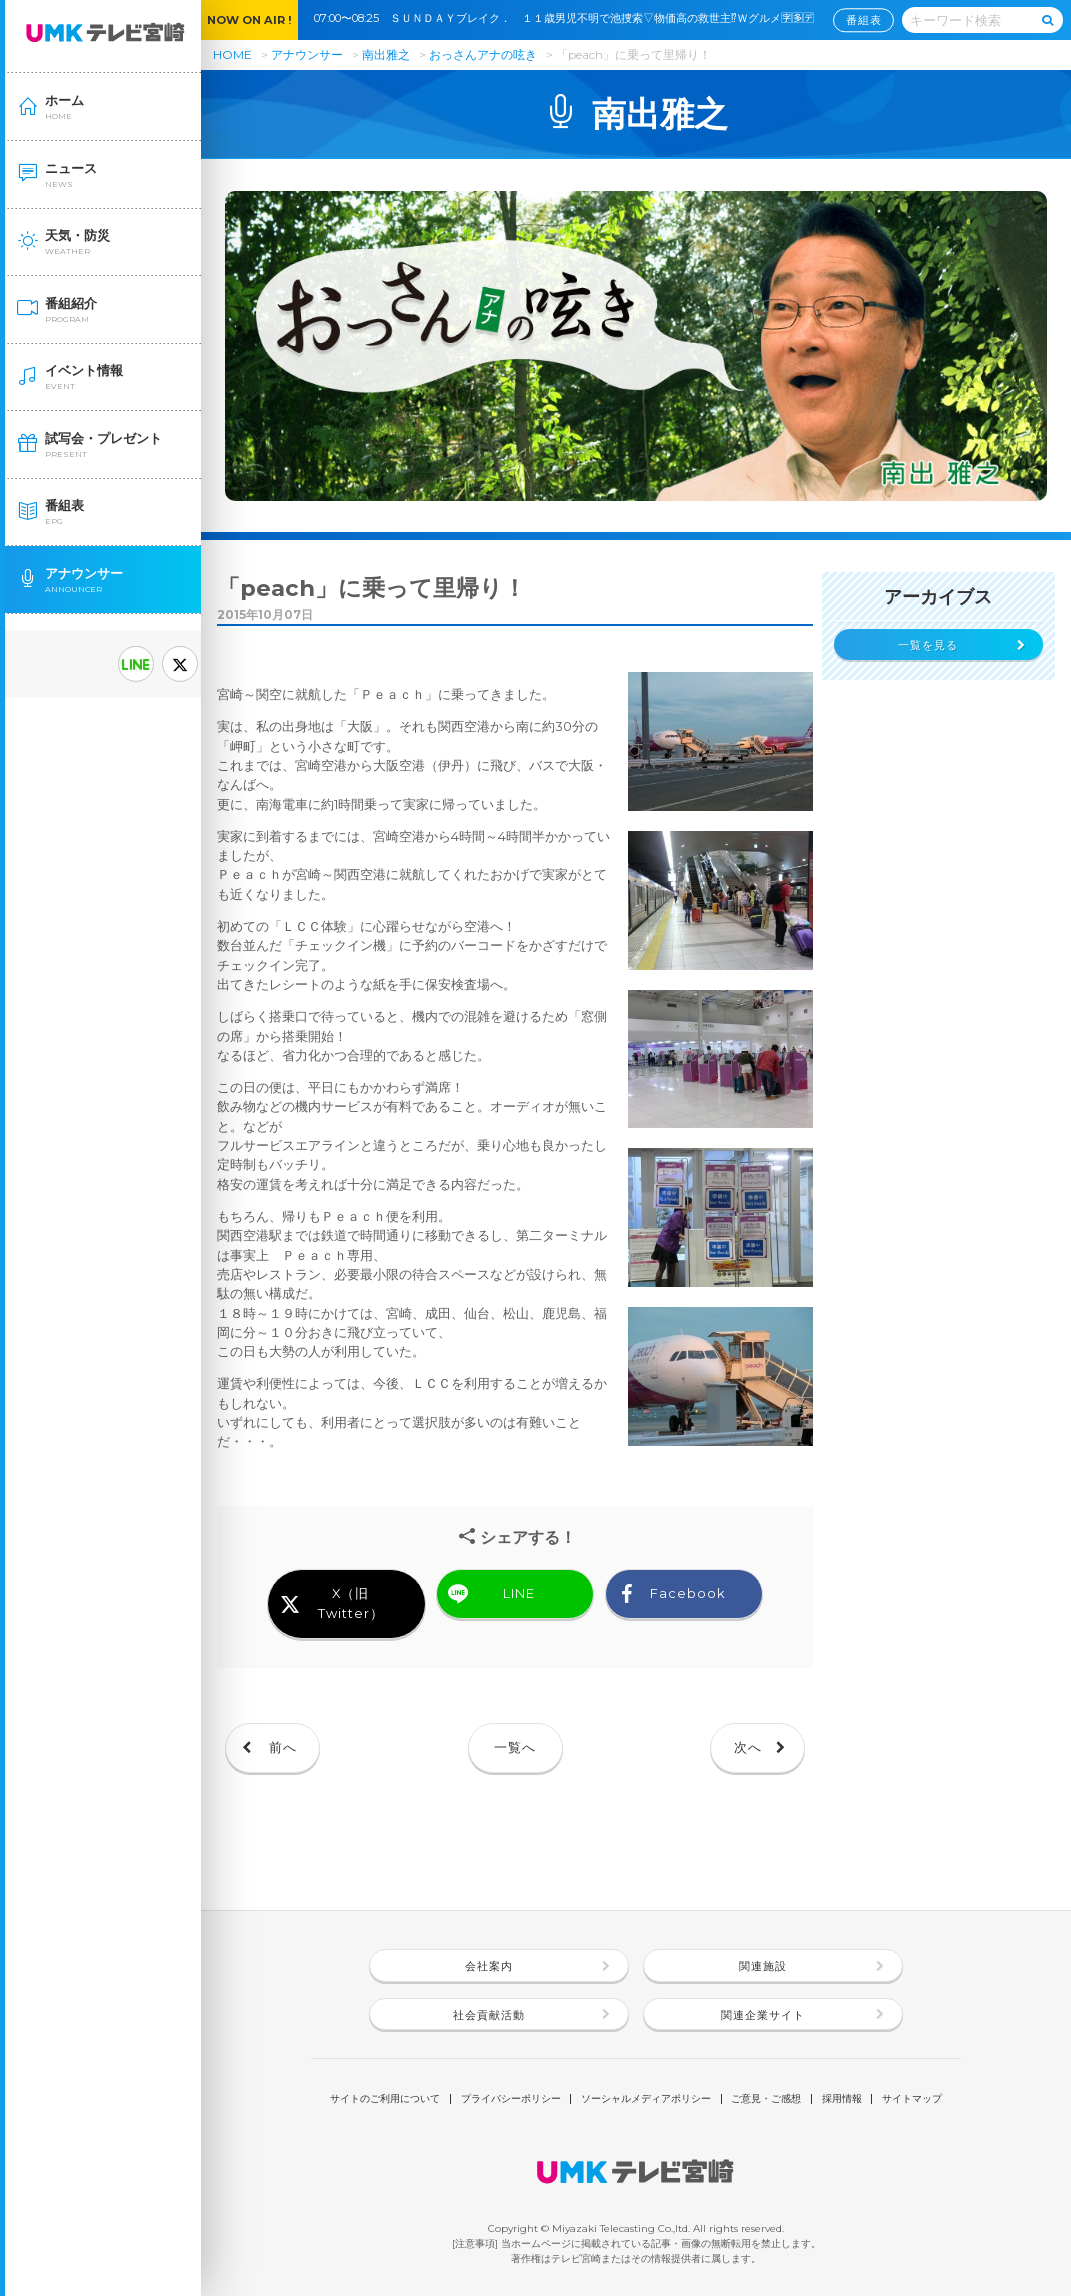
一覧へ (515, 1747)
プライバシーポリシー (511, 2099)
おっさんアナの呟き (484, 54)
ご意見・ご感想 (766, 2099)
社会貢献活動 (489, 2015)
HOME (232, 54)
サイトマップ (912, 2099)
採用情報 (842, 2099)
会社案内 (489, 1966)
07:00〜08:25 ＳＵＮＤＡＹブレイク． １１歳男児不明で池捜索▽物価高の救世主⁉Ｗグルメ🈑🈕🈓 (569, 18)
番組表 (864, 20)
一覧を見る (928, 645)
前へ (283, 1747)
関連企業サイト (763, 2015)
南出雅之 (386, 54)
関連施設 (763, 1966)
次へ (748, 1747)
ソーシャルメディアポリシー (646, 2099)
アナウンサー (307, 54)
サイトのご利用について (385, 2099)
